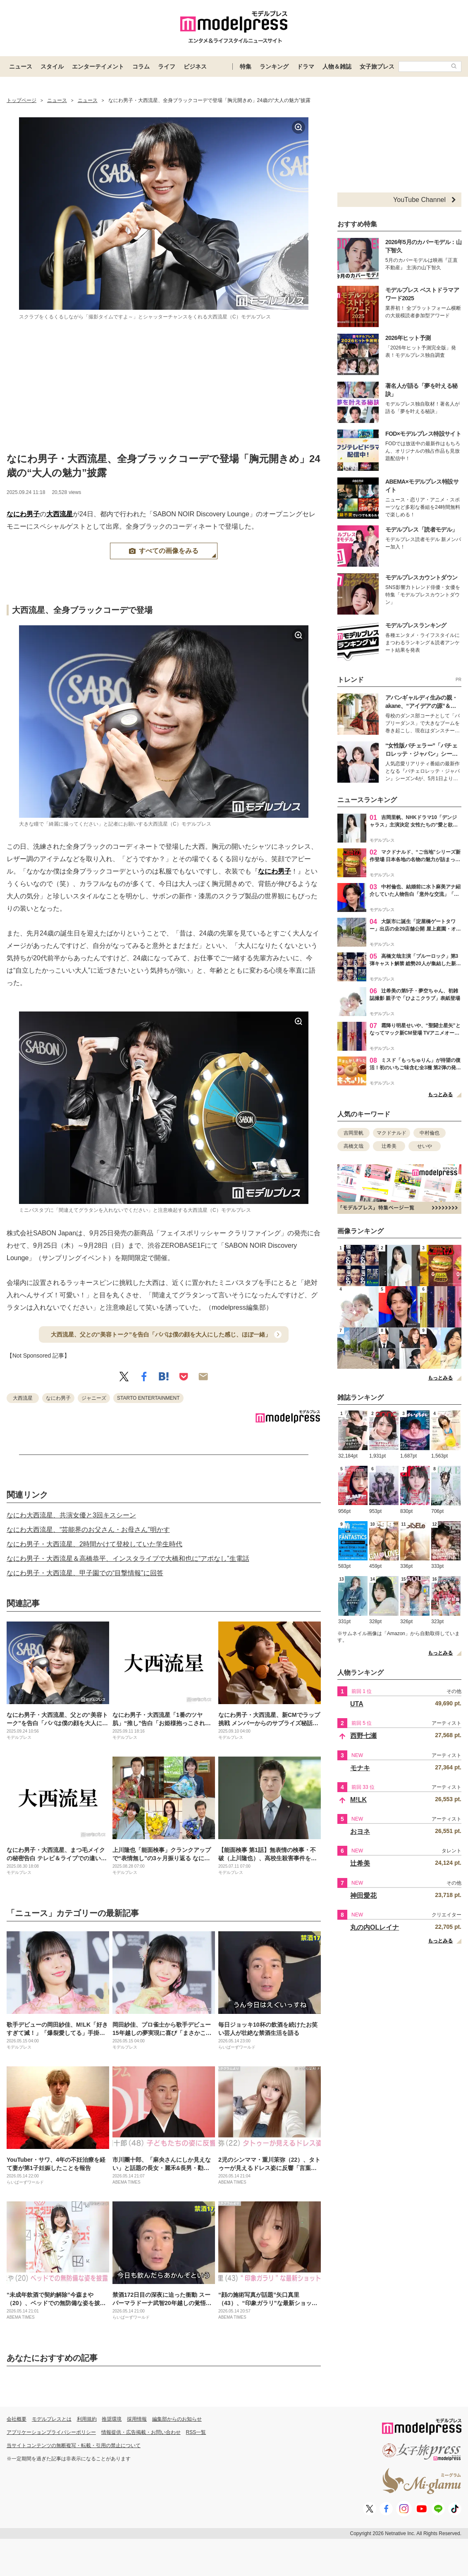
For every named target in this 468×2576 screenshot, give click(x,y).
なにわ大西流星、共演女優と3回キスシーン (71, 1515)
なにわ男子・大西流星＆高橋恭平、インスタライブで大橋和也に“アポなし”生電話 (128, 1558)
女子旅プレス (377, 66)
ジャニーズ (93, 1398)
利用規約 (87, 2419)
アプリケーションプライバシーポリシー (51, 2432)
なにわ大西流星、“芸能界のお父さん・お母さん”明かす (88, 1529)
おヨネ (360, 1831)
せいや (424, 1146)
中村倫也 (429, 1133)
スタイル (52, 66)
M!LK (358, 1799)
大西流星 (59, 514)
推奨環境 (112, 2419)
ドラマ (305, 66)
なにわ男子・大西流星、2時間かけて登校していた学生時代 (94, 1544)
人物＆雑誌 (336, 66)
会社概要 (16, 2419)
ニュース (20, 66)
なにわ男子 (23, 514)
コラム (141, 66)
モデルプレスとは (52, 2419)
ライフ (166, 66)
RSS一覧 (196, 2432)
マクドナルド (391, 1133)
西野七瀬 (363, 1735)
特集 (245, 66)
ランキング (274, 66)
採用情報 (137, 2419)
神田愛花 (363, 1895)
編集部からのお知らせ (177, 2419)
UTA (356, 1703)
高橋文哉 (353, 1146)
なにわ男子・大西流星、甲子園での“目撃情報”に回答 (85, 1572)
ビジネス (195, 66)
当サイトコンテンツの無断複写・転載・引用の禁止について (74, 2445)
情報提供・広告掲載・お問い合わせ (141, 2432)
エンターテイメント (98, 66)
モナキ (360, 1767)
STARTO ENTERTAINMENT (148, 1398)
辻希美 (389, 1146)
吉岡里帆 (353, 1133)
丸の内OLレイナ (374, 1927)
